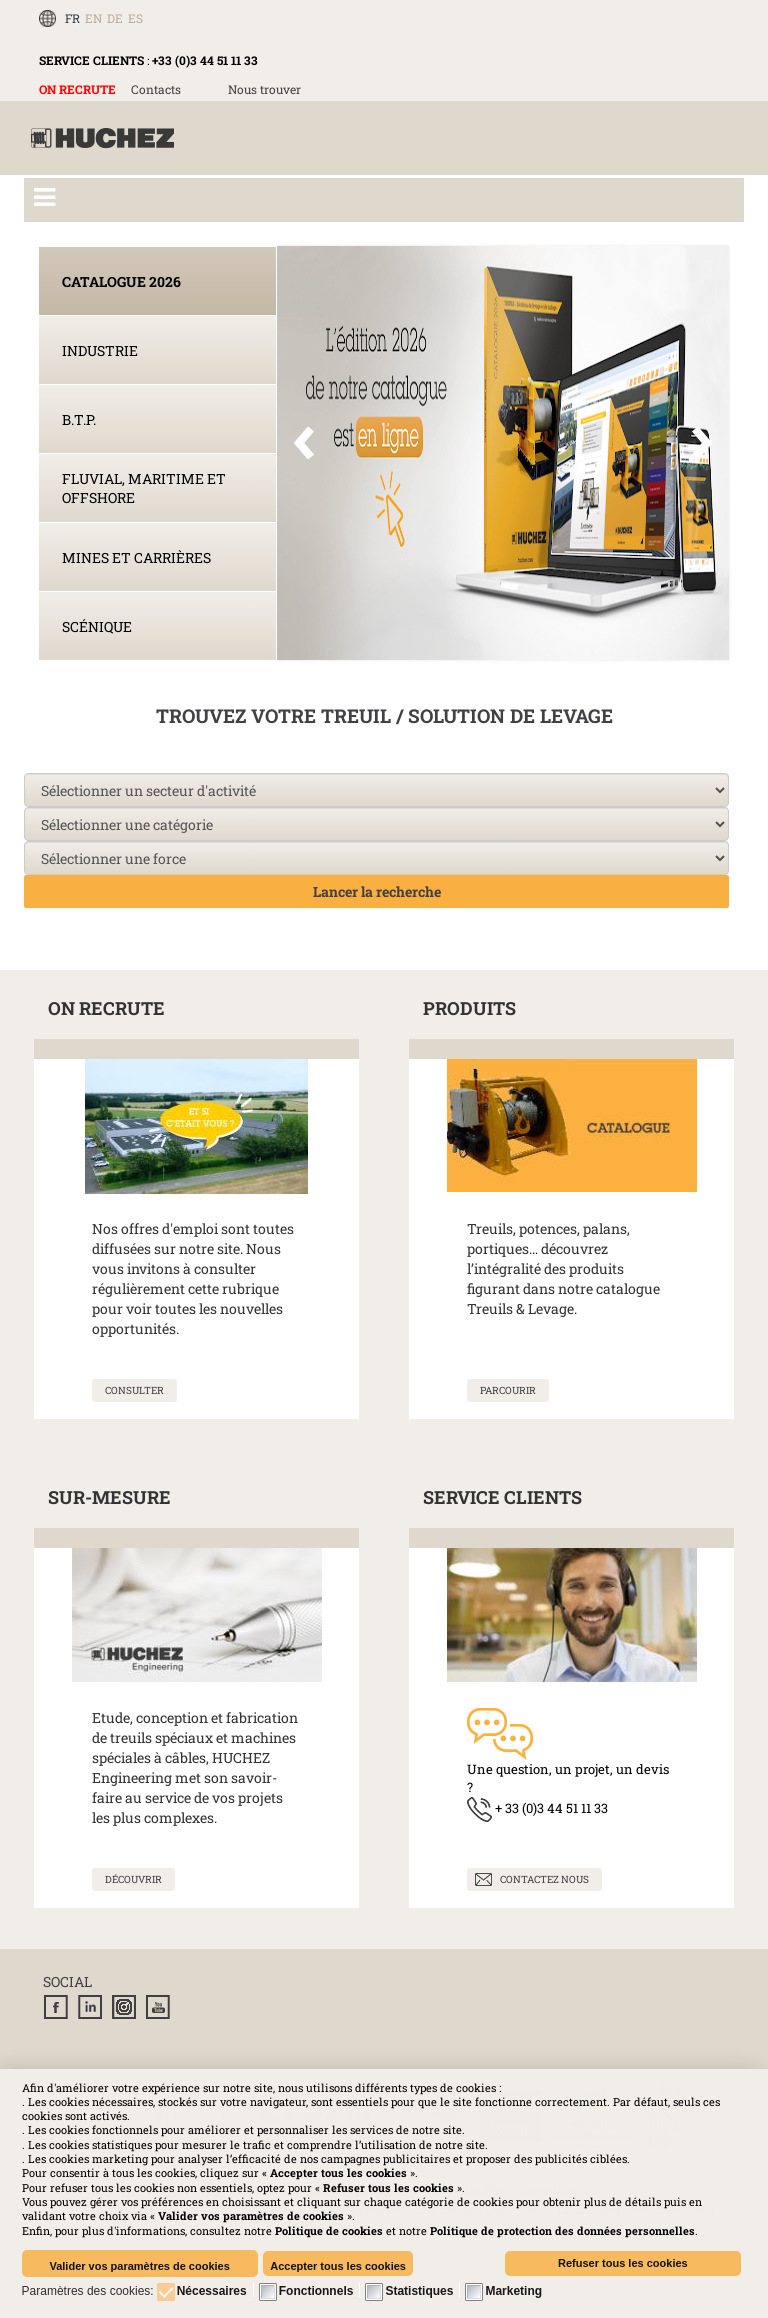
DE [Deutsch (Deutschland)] (115, 18)
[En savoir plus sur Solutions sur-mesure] (133, 1879)
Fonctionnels (316, 2291)
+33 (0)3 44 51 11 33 (205, 60)
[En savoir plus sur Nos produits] (508, 1390)
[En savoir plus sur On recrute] (134, 1390)
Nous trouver (264, 89)
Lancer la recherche (377, 891)
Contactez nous (544, 1879)
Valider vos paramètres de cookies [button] (139, 2266)
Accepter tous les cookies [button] (338, 2266)
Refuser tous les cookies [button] (623, 2263)
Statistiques (419, 2291)
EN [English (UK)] (93, 18)
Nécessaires (212, 2291)
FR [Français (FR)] (72, 18)
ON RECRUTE (77, 89)
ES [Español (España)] (135, 18)
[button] (562, 2230)
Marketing (513, 2291)
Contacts (156, 89)
